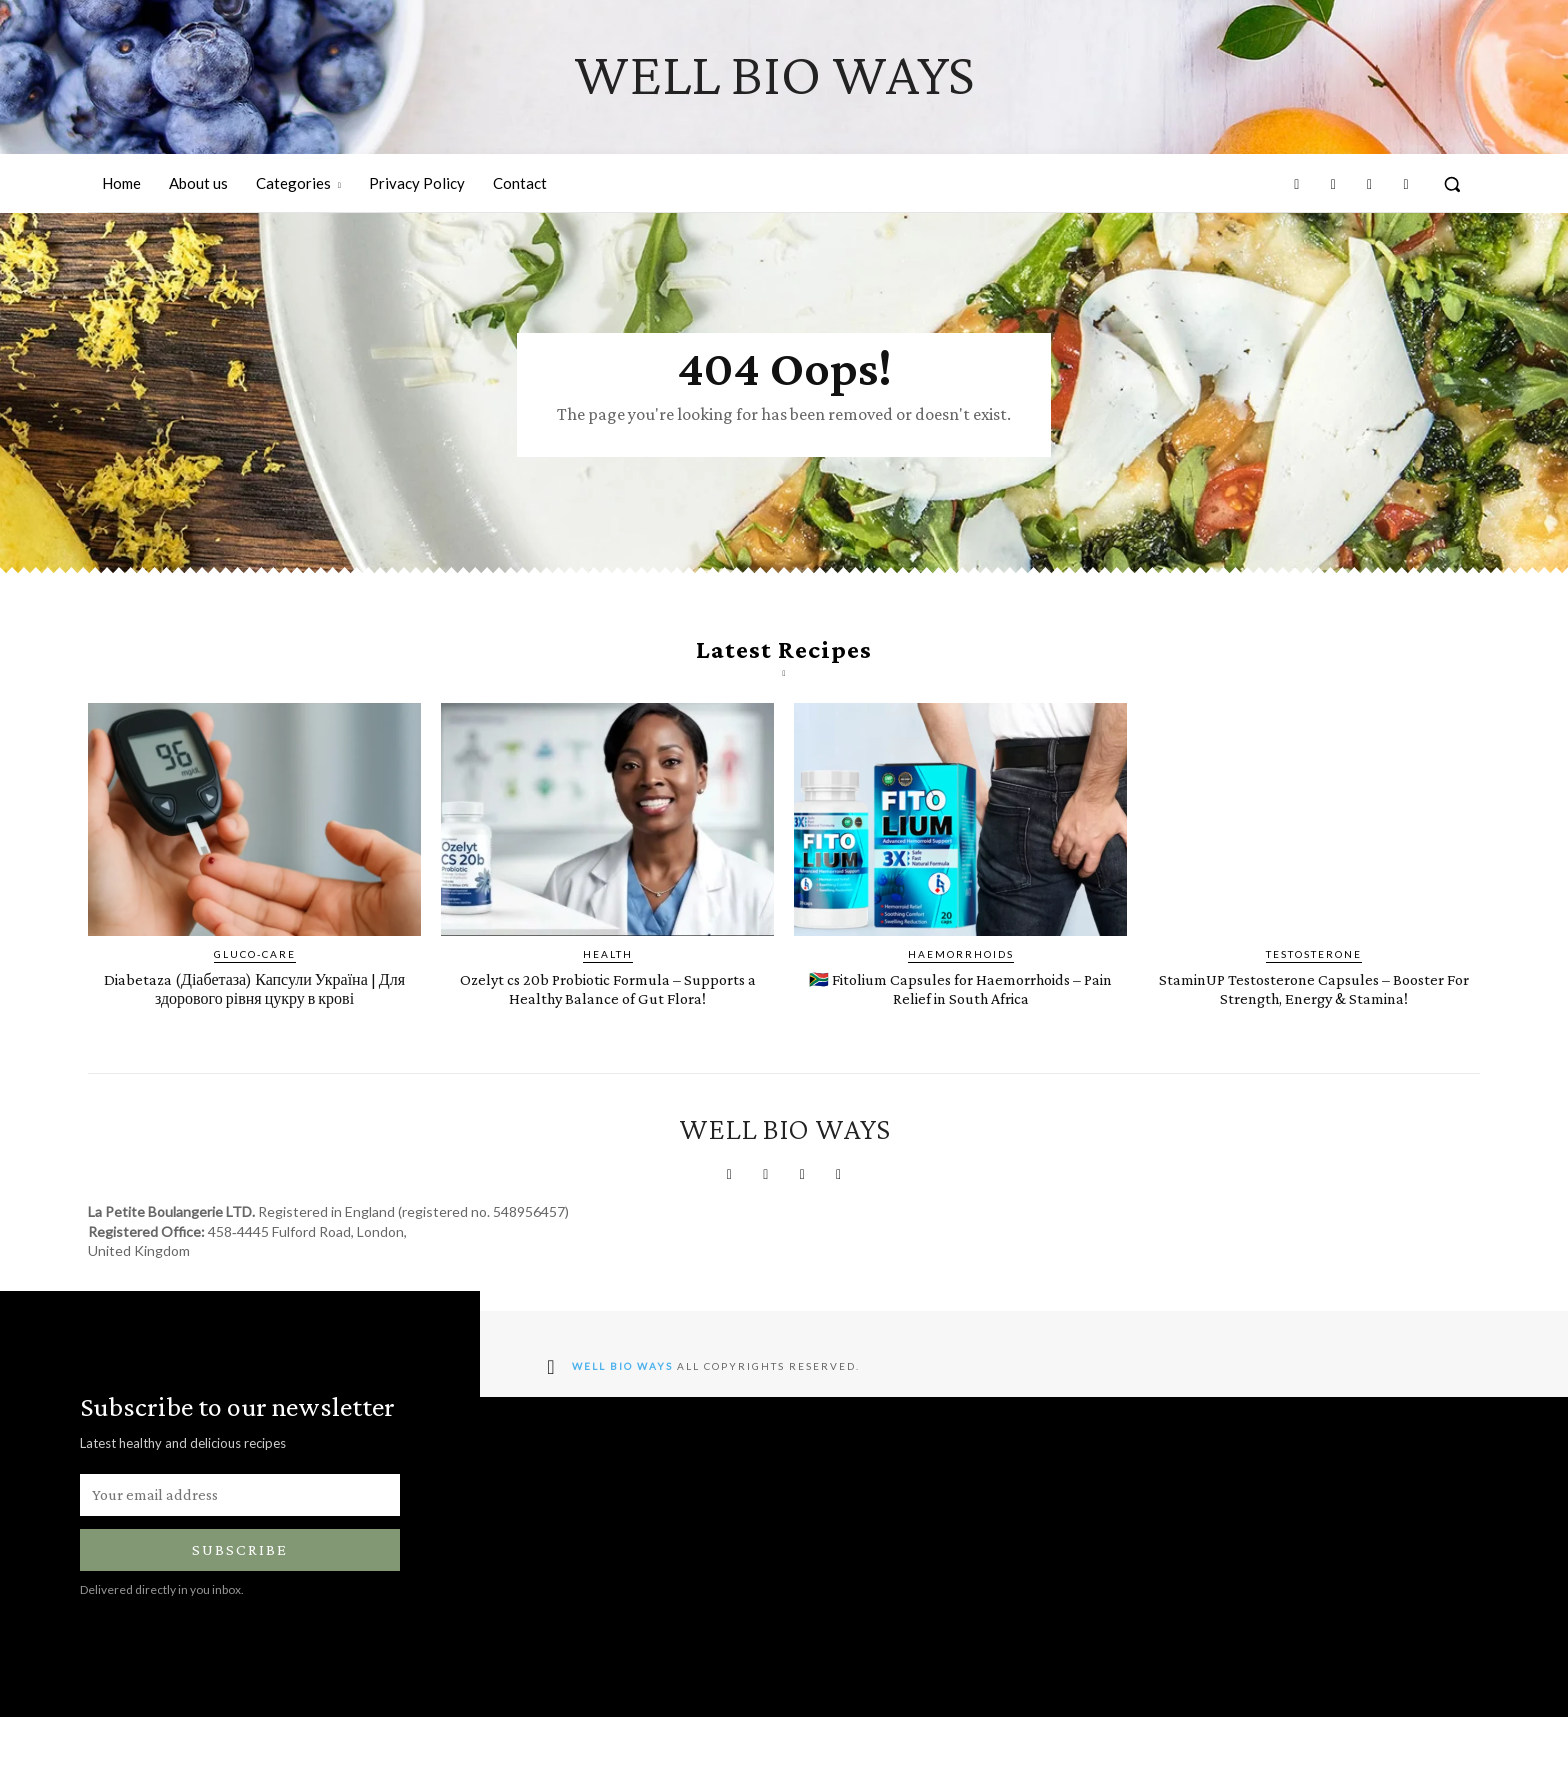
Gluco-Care (255, 983)
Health (608, 983)
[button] (1452, 184)
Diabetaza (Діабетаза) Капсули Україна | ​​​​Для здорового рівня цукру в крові (254, 1017)
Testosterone (1314, 983)
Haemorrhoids (961, 983)
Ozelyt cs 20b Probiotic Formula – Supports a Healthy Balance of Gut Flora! (608, 1026)
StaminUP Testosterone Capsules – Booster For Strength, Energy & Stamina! (1313, 1026)
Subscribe (240, 1598)
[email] (240, 1543)
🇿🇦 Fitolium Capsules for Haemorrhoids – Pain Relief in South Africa (961, 1026)
